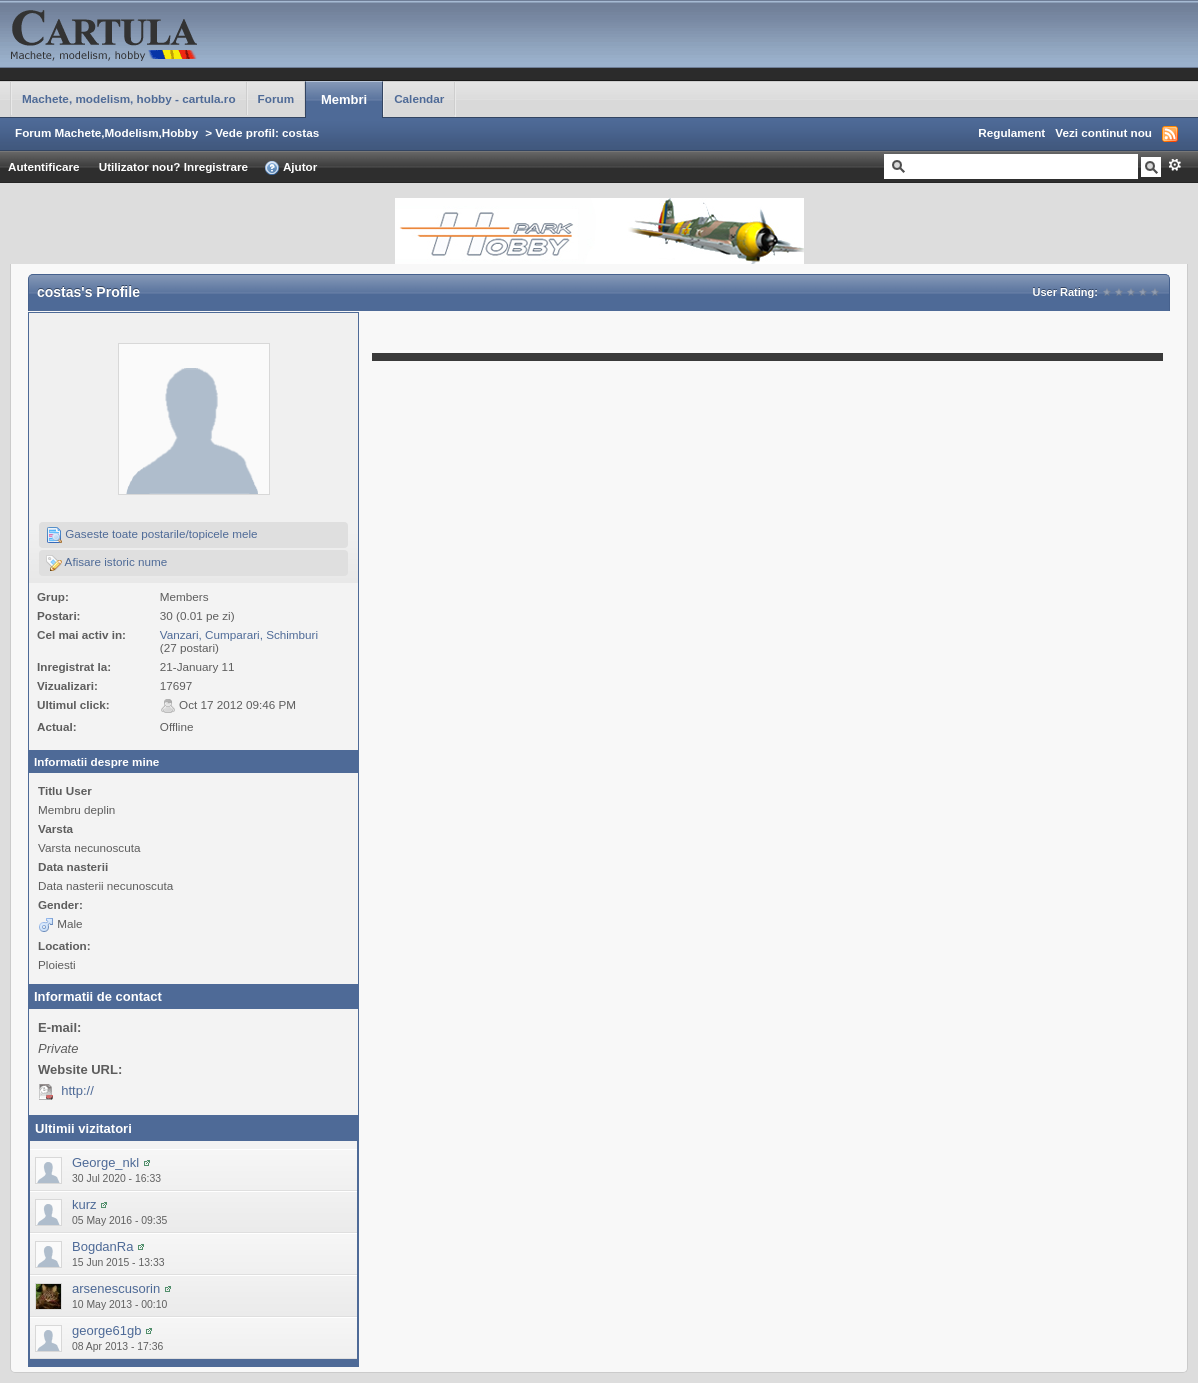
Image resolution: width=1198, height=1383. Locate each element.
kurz (84, 1204)
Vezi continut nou (1103, 132)
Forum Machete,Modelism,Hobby (106, 132)
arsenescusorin (116, 1288)
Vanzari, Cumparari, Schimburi (239, 634)
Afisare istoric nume (106, 563)
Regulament (1011, 132)
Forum (276, 98)
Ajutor (290, 168)
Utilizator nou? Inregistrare (173, 166)
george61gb (106, 1330)
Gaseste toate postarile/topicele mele (152, 535)
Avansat (1174, 165)
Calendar (419, 98)
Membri (344, 99)
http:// (77, 1090)
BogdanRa (102, 1246)
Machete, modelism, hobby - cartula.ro (129, 98)
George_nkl (105, 1162)
